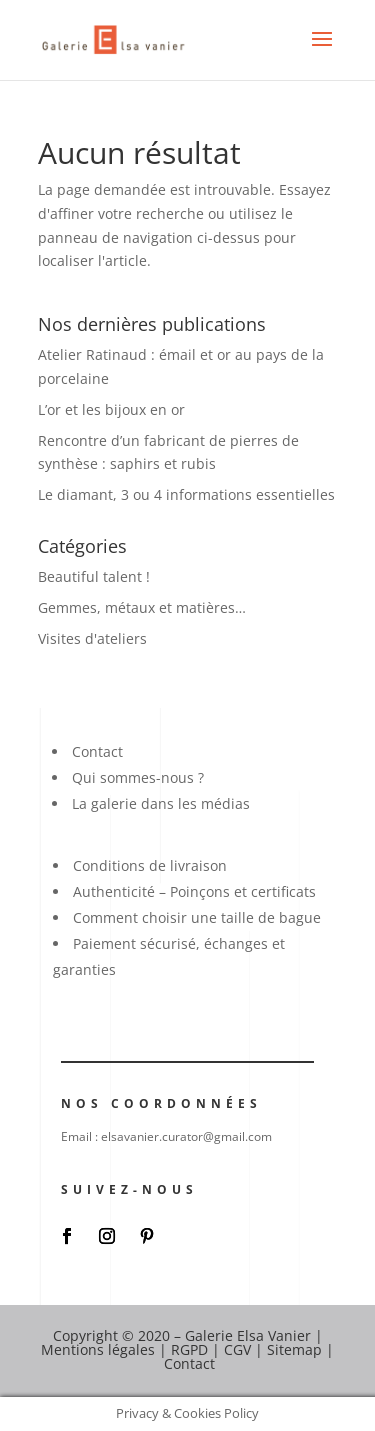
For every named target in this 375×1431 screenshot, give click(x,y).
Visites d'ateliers (92, 638)
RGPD (189, 1349)
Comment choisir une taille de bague (197, 917)
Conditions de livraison (150, 865)
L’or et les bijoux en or (111, 409)
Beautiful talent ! (94, 576)
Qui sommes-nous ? (138, 777)
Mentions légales (98, 1349)
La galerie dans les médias (161, 803)
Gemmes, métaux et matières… (142, 607)
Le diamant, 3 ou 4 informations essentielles (186, 494)
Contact (97, 751)
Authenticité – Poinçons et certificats (194, 891)
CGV (237, 1349)
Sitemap (294, 1349)
